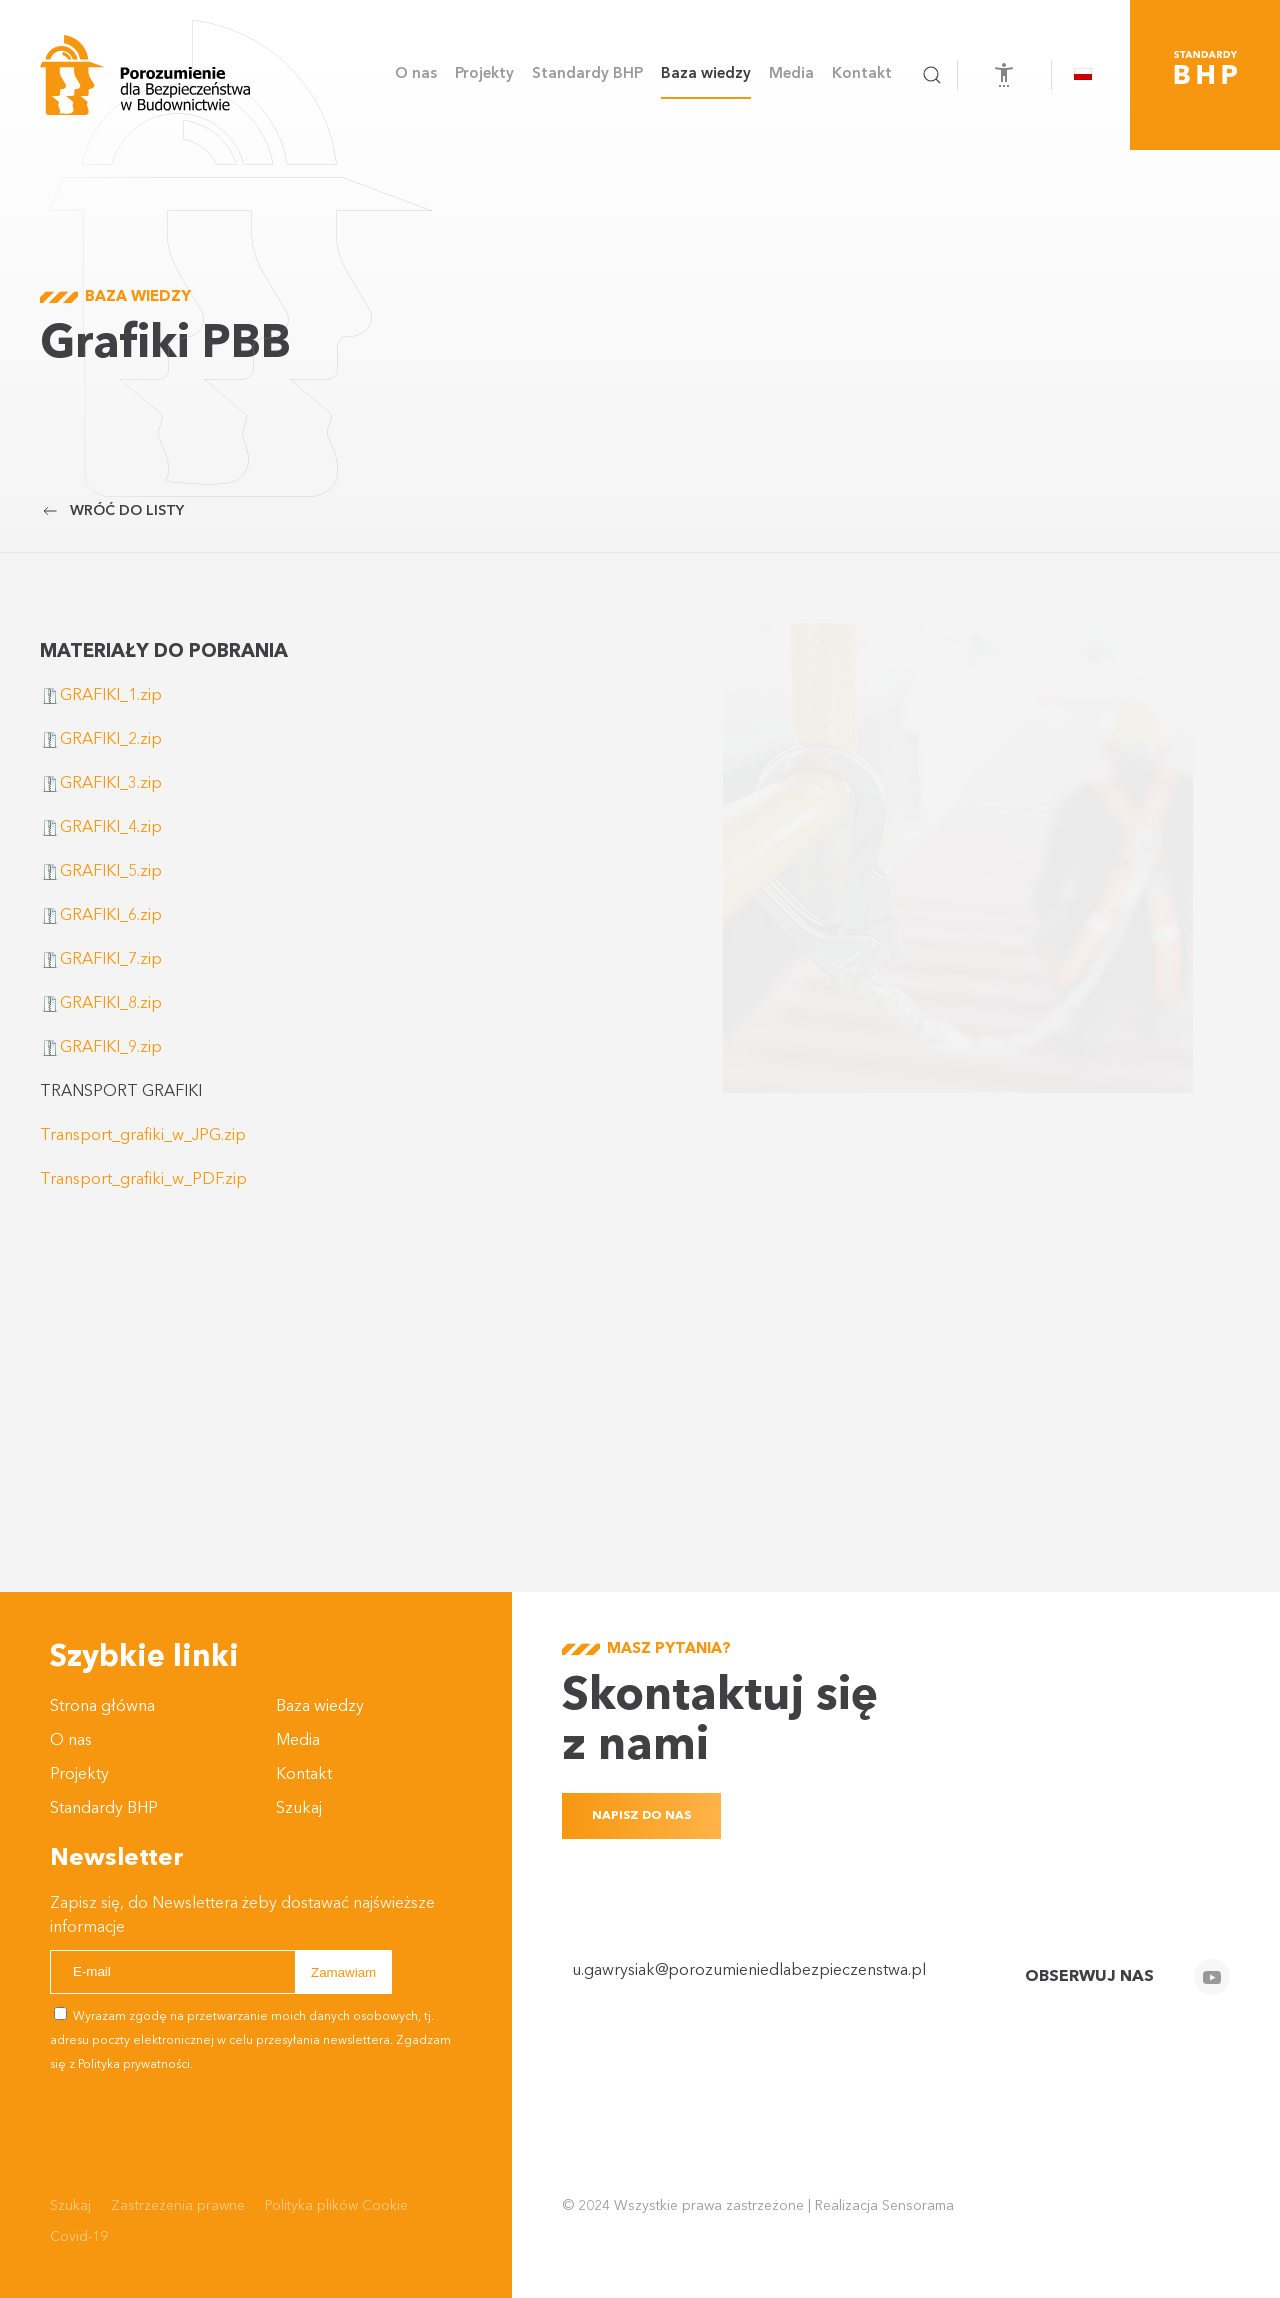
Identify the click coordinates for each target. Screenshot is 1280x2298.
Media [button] (791, 74)
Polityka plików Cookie (336, 2206)
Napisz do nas (641, 1816)
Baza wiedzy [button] (706, 74)
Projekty (79, 1775)
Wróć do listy (112, 511)
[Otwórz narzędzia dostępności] (1004, 75)
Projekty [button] (484, 74)
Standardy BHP (587, 74)
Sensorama (918, 2206)
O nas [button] (416, 74)
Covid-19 (79, 2237)
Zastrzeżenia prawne (178, 2206)
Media (298, 1741)
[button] (932, 75)
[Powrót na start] (145, 75)
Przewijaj (16, 462)
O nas (71, 1741)
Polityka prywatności (134, 2065)
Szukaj (299, 1809)
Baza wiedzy (320, 1707)
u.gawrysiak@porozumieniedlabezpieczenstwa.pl (749, 1971)
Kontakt (862, 74)
